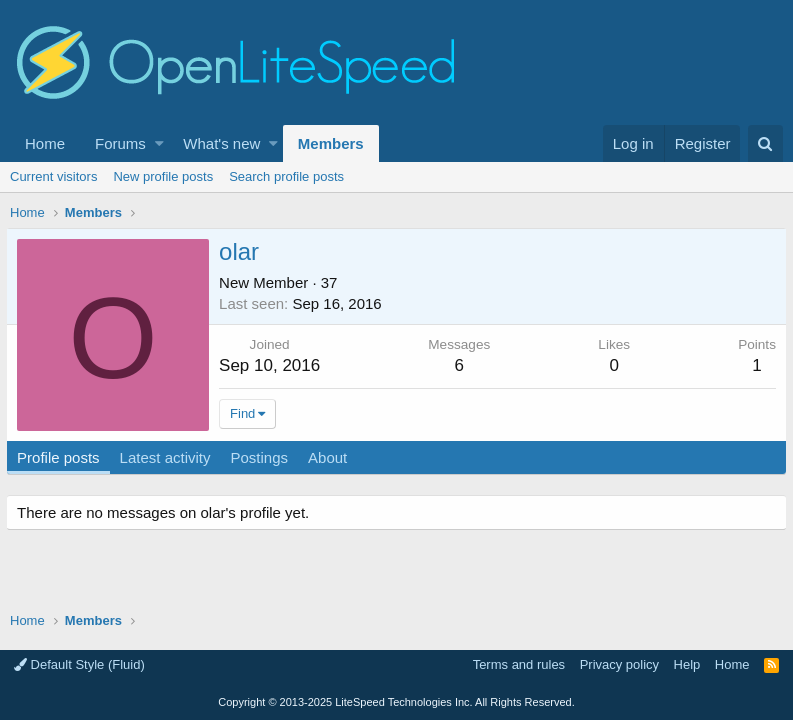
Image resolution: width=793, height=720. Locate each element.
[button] (159, 143)
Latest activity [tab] (169, 457)
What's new (221, 143)
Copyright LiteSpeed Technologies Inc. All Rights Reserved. (396, 702)
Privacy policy (619, 664)
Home (45, 143)
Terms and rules (519, 664)
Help (687, 664)
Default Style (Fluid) (79, 664)
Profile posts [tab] (62, 457)
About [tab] (331, 457)
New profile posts (163, 176)
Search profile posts (286, 176)
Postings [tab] (263, 457)
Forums (120, 143)
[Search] (765, 143)
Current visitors (53, 176)
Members (331, 143)
